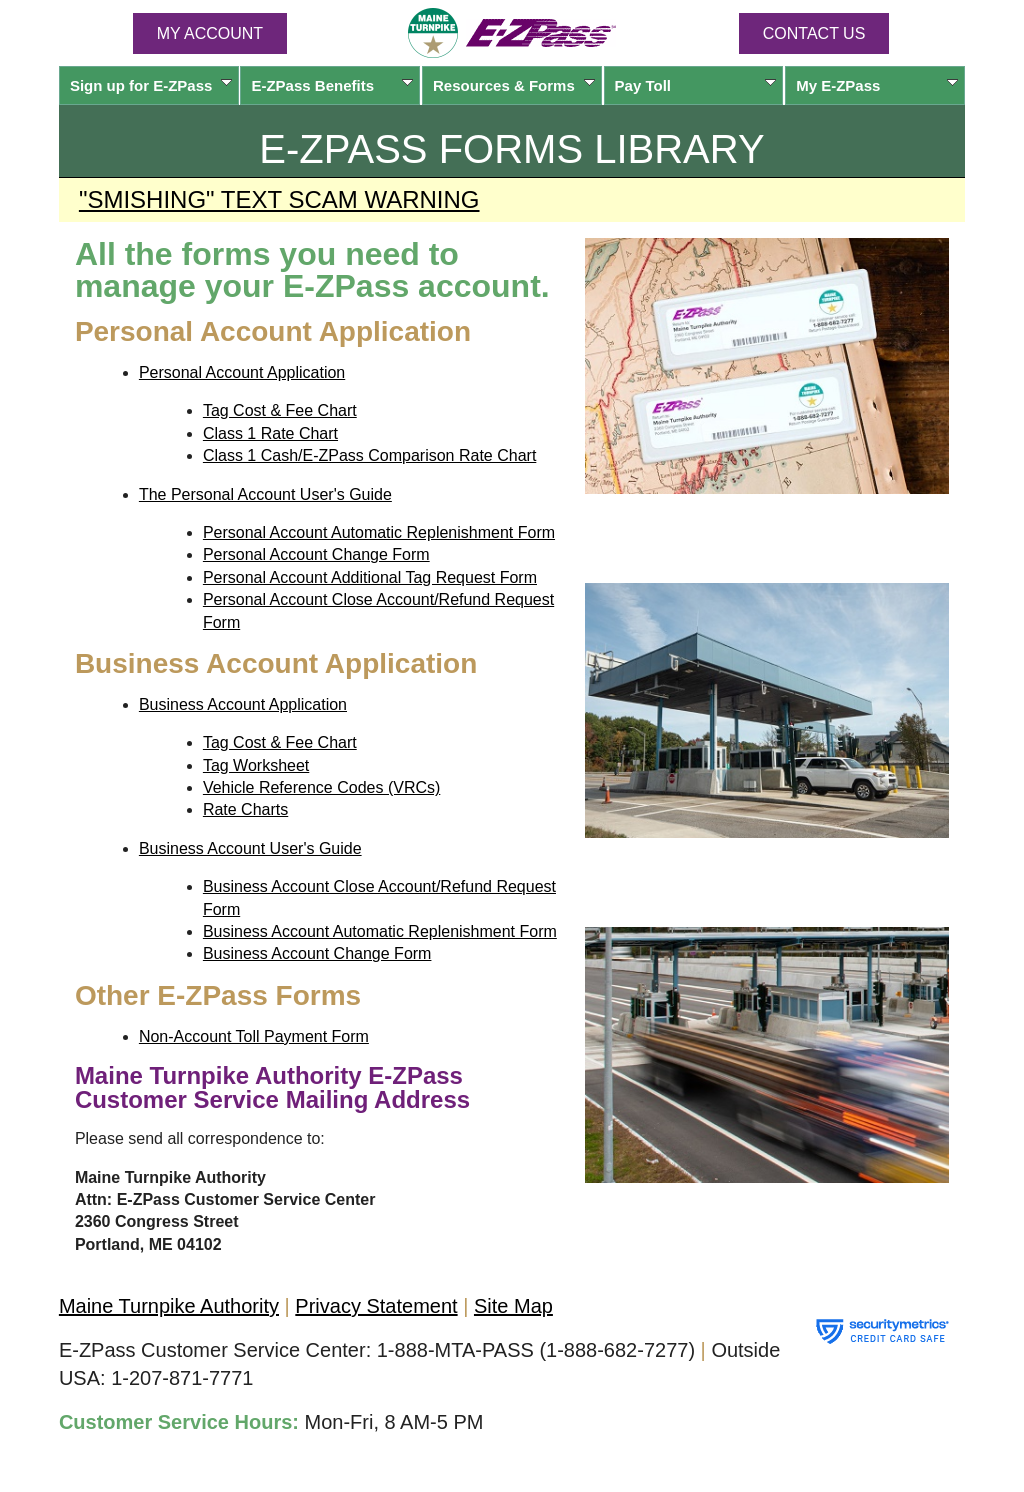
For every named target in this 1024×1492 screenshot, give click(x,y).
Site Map (513, 1306)
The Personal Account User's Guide (265, 494)
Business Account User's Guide (250, 848)
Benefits (332, 85)
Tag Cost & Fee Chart (280, 410)
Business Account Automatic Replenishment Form (380, 931)
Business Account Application (243, 704)
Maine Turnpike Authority (169, 1306)
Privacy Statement (376, 1306)
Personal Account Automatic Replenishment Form (379, 532)
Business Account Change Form (317, 953)
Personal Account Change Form (316, 554)
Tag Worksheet (256, 765)
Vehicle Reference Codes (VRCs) (321, 787)
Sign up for (151, 85)
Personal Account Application (242, 372)
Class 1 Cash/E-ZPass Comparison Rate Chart (369, 455)
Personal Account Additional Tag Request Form (370, 577)
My (877, 85)
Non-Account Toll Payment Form (254, 1036)
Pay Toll (696, 85)
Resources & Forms (514, 85)
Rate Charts (245, 809)
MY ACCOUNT (210, 33)
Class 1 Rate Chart (270, 433)
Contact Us (814, 33)
